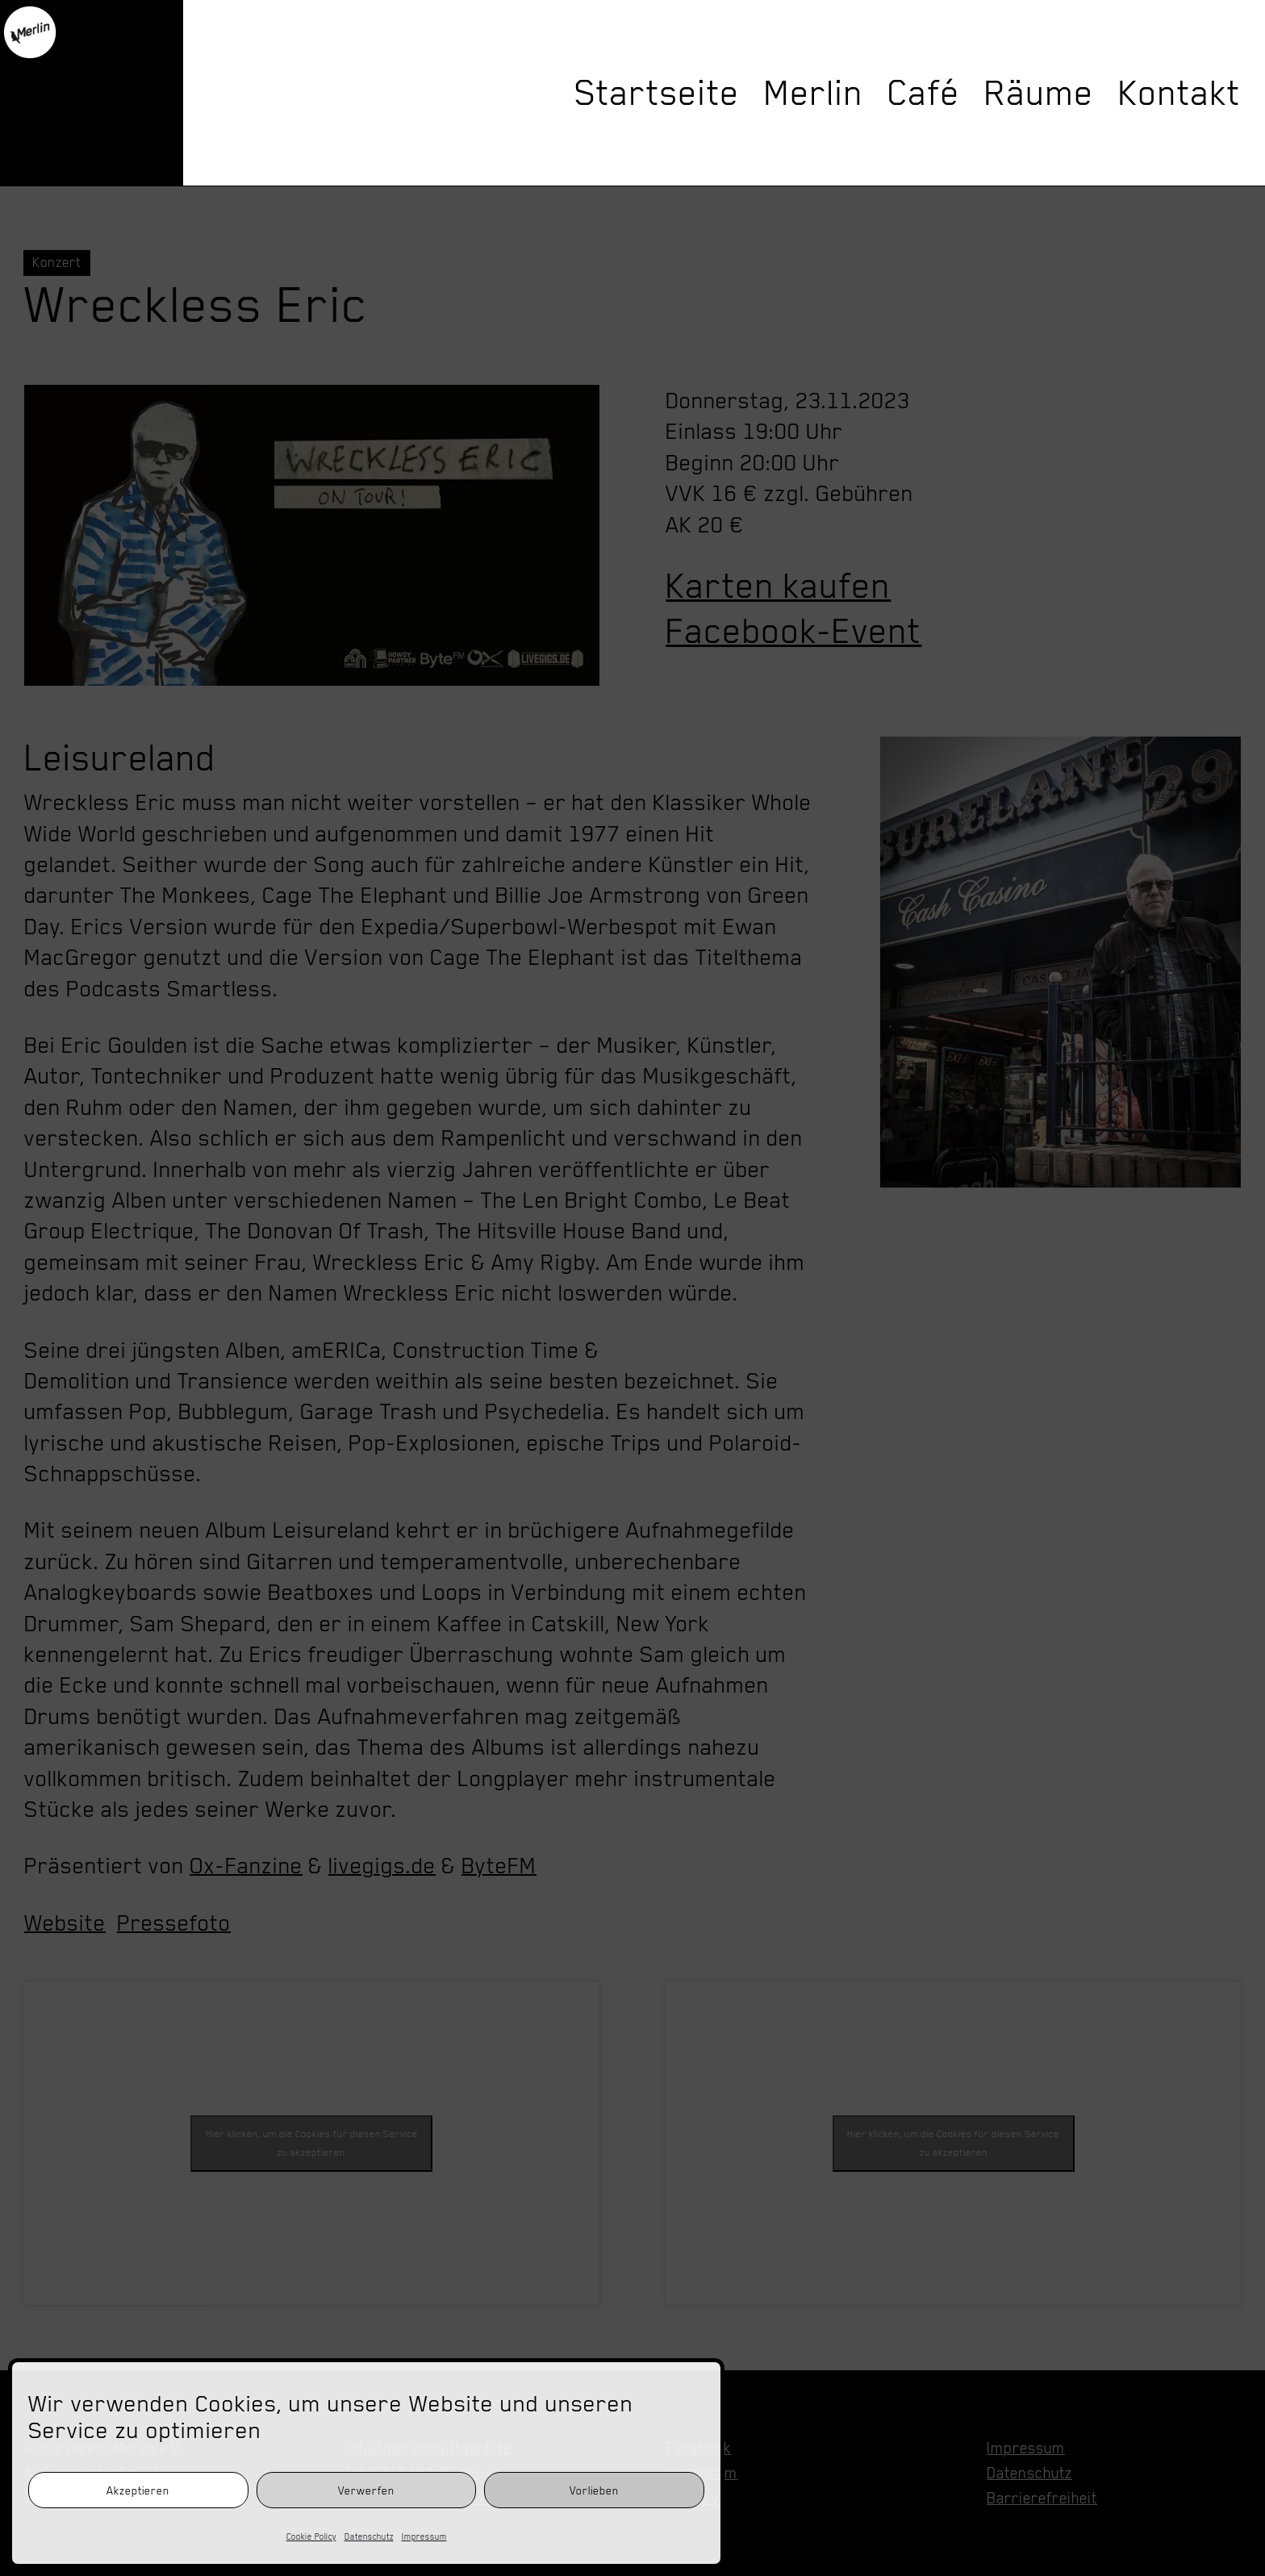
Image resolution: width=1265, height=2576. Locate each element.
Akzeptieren (137, 2490)
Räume (1039, 92)
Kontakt (1179, 92)
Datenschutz (369, 2536)
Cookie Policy (311, 2536)
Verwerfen (366, 2490)
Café (923, 92)
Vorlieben (594, 2490)
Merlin (813, 92)
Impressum (424, 2536)
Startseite (657, 92)
